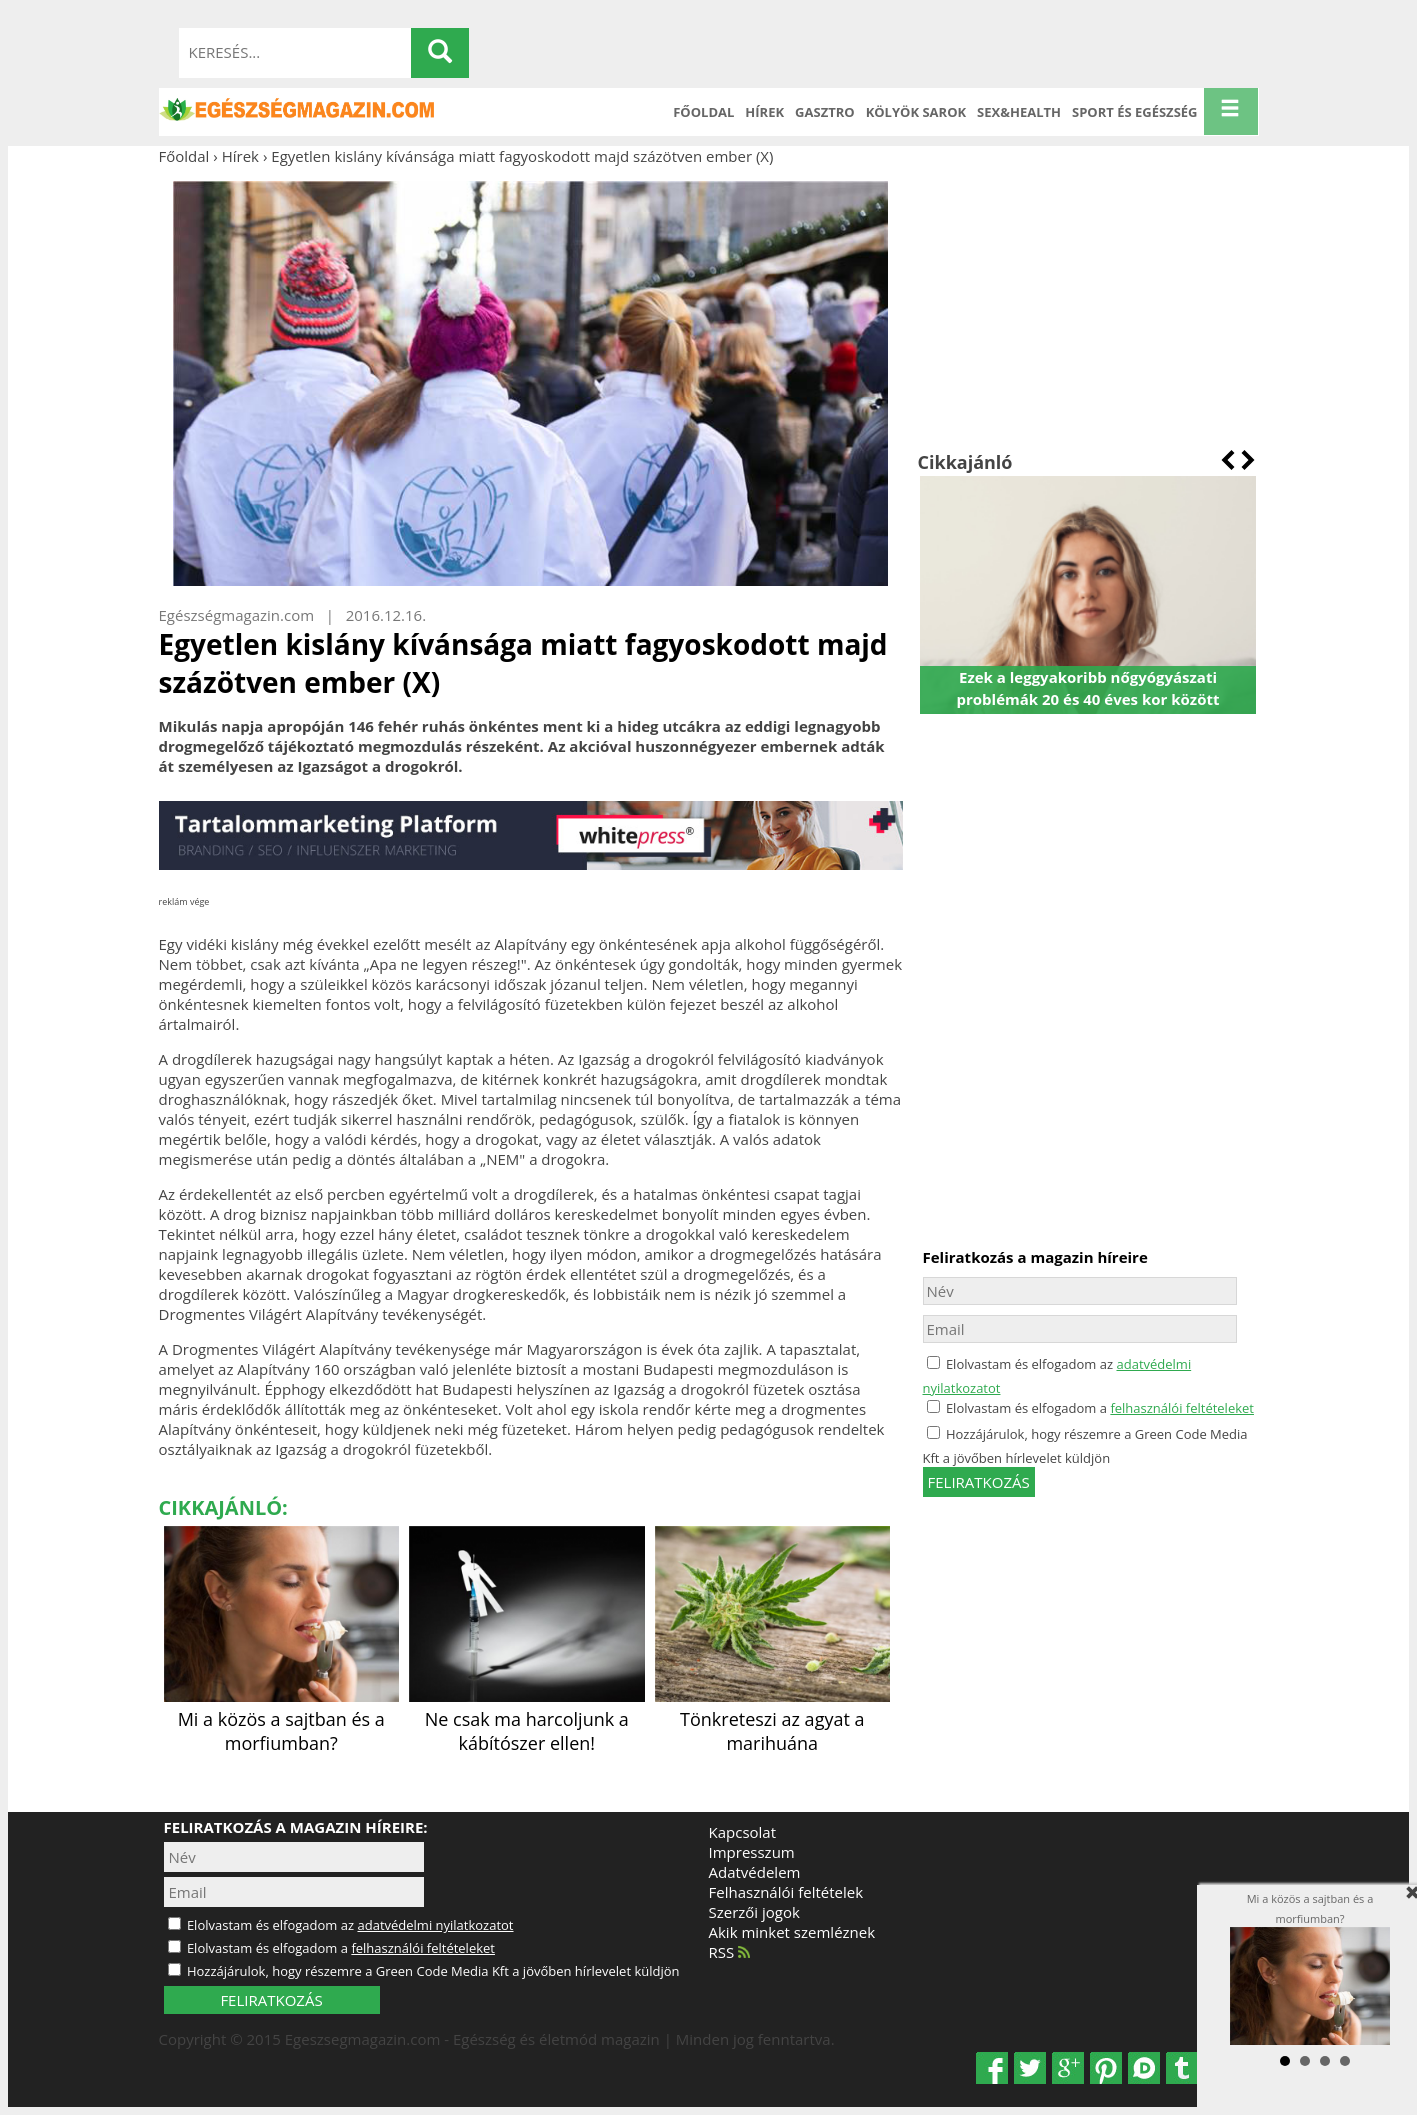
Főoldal (703, 112)
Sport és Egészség (1135, 112)
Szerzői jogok (754, 1912)
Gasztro (825, 112)
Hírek (764, 112)
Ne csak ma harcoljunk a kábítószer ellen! (527, 1719)
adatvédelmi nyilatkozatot (435, 1925)
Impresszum (752, 1852)
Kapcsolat (743, 1832)
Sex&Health (1019, 112)
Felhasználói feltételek (786, 1892)
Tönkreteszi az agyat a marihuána (773, 1719)
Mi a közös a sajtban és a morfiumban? (282, 1719)
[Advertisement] (1088, 308)
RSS (730, 1952)
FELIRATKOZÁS (271, 2000)
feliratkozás (979, 1482)
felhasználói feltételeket (1182, 1408)
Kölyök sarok (916, 112)
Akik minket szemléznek (792, 1932)
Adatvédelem (755, 1872)
